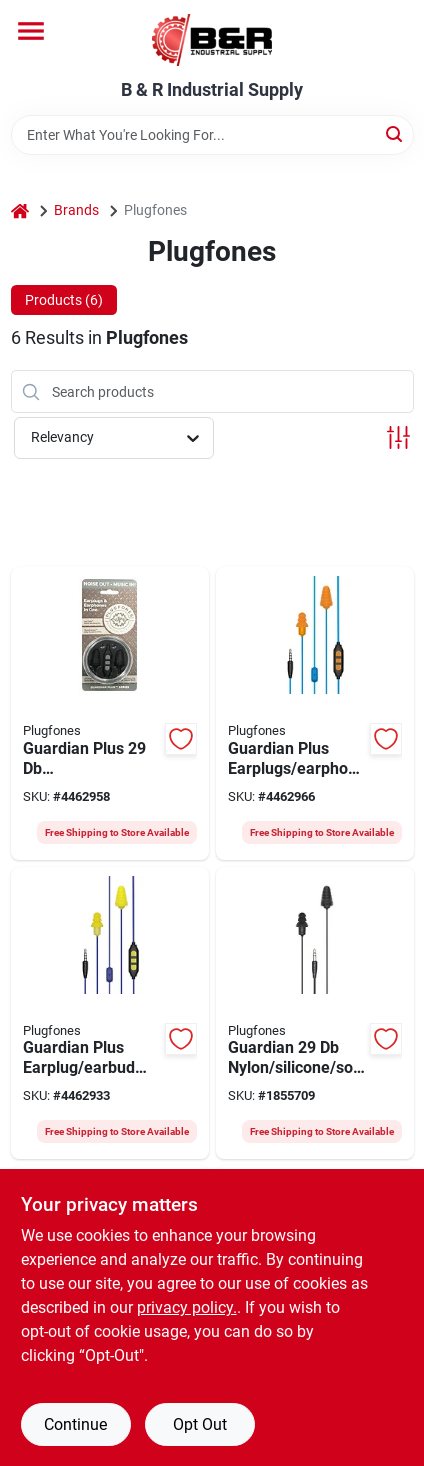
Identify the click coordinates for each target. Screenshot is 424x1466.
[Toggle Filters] (398, 437)
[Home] (20, 210)
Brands (76, 210)
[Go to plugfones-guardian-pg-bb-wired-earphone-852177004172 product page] (315, 1013)
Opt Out (200, 1424)
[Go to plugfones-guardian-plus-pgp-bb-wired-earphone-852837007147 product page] (110, 713)
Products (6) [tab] (64, 300)
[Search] (395, 133)
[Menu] (31, 31)
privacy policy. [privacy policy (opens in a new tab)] (187, 1307)
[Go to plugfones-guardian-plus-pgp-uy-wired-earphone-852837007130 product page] (110, 1013)
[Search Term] (212, 135)
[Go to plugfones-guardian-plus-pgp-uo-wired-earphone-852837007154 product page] (315, 713)
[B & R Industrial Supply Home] (212, 40)
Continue (75, 1424)
